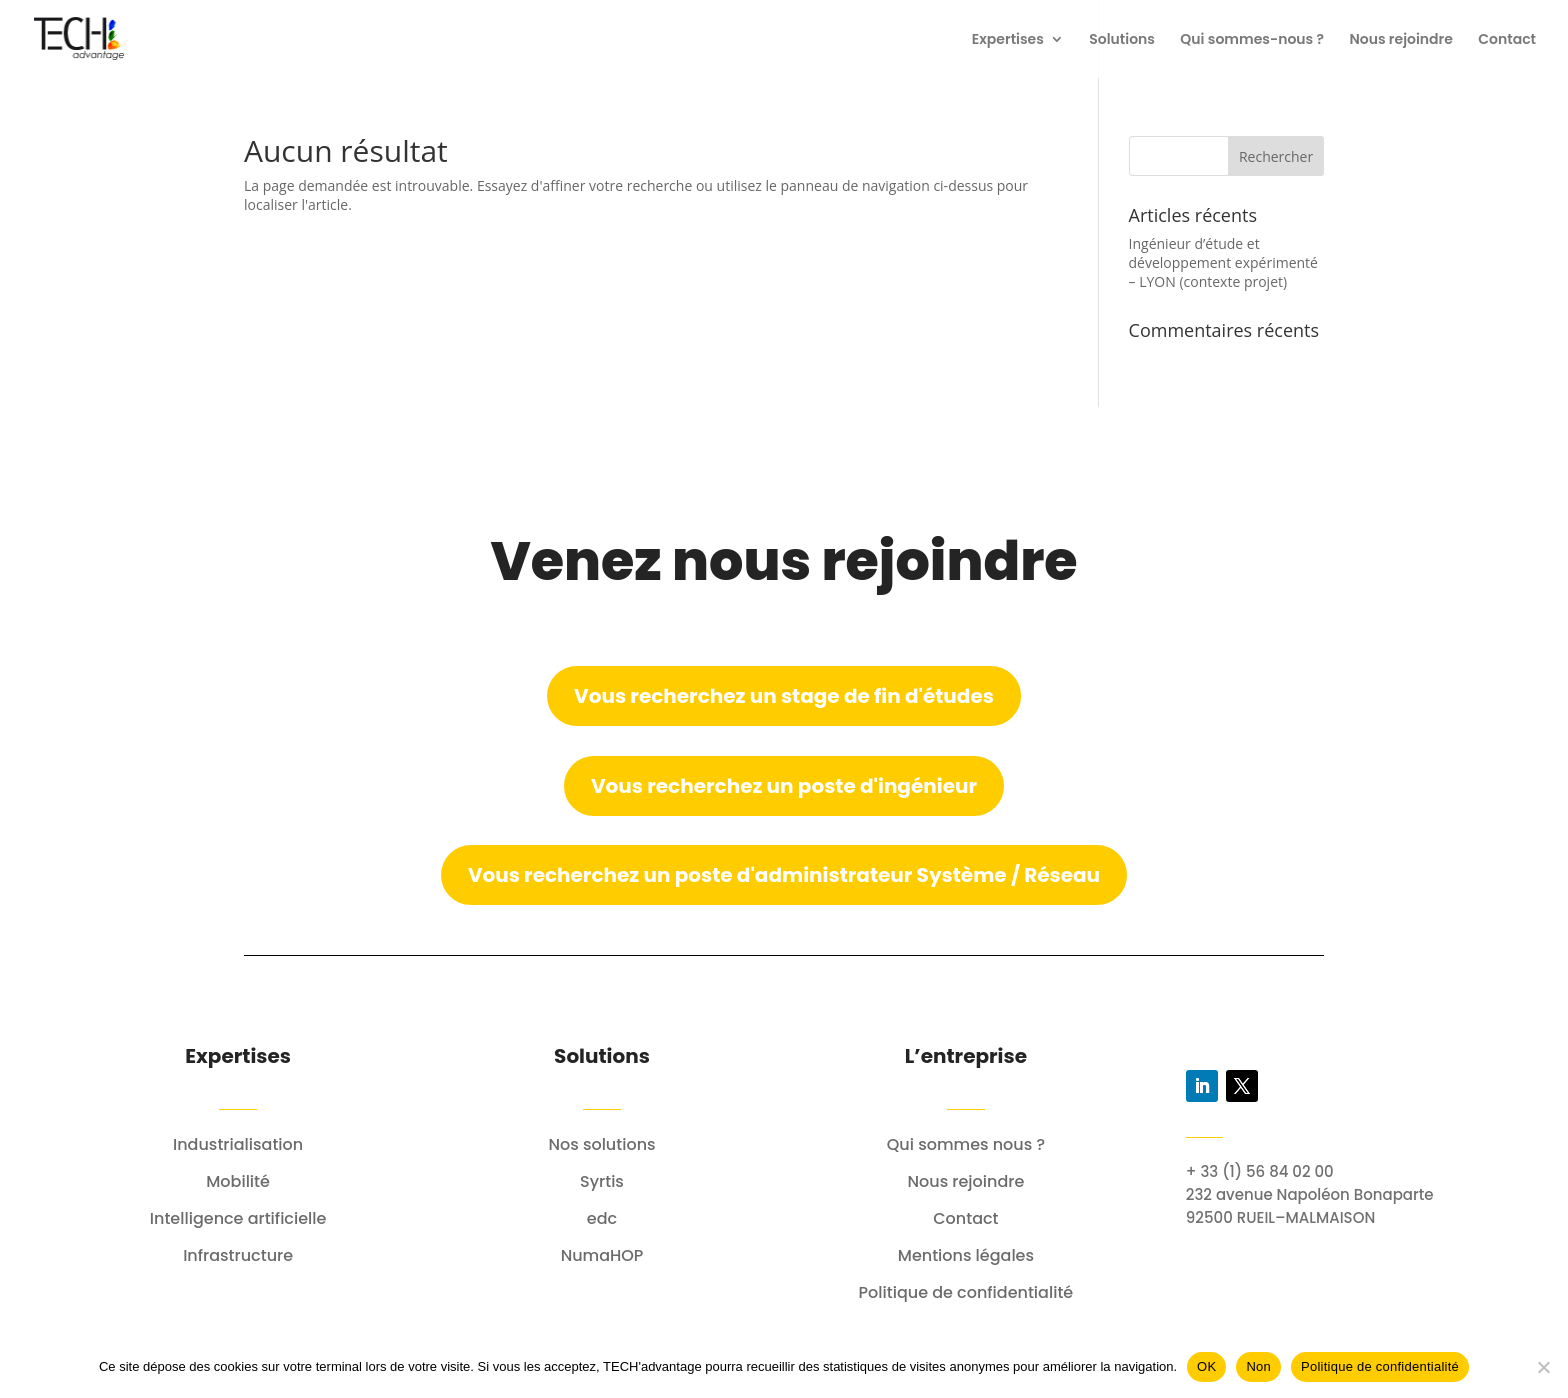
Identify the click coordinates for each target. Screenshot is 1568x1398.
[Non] (1543, 1367)
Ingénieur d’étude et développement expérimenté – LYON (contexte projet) (1223, 262)
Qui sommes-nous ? (1252, 40)
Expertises (1008, 40)
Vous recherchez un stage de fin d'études (784, 696)
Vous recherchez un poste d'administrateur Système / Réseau (784, 875)
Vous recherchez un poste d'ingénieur (784, 786)
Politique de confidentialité (1380, 1366)
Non (1258, 1366)
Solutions (1122, 40)
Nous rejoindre (1401, 40)
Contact (1507, 40)
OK (1206, 1366)
